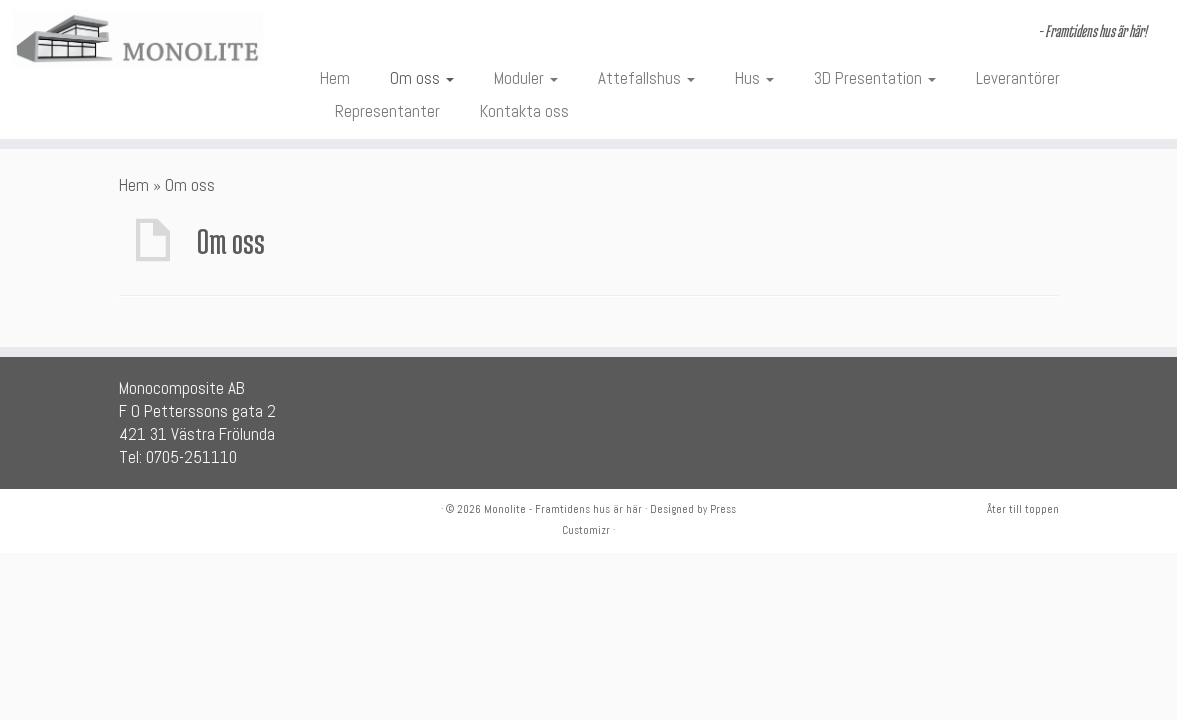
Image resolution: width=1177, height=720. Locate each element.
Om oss (422, 78)
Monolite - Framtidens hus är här (563, 509)
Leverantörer (1018, 78)
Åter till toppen (1023, 509)
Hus (754, 78)
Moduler (526, 78)
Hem (335, 78)
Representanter (387, 111)
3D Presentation (875, 78)
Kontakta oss (524, 111)
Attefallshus (646, 78)
